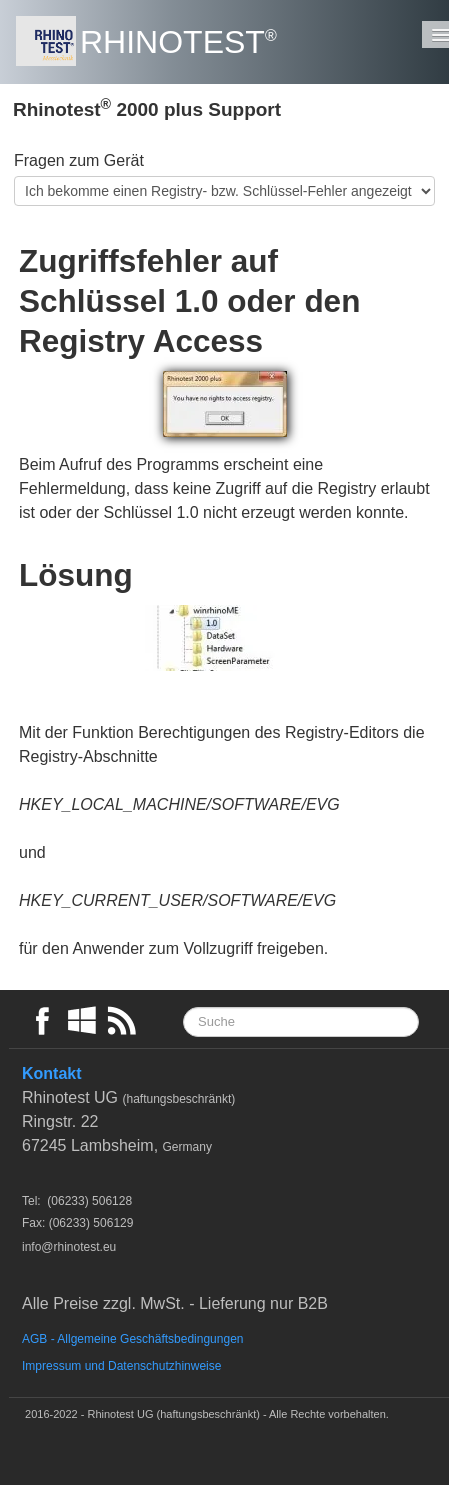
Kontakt (52, 1073)
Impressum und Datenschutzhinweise (121, 1366)
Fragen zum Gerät (79, 160)
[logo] (154, 42)
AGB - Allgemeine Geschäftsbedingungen (132, 1339)
